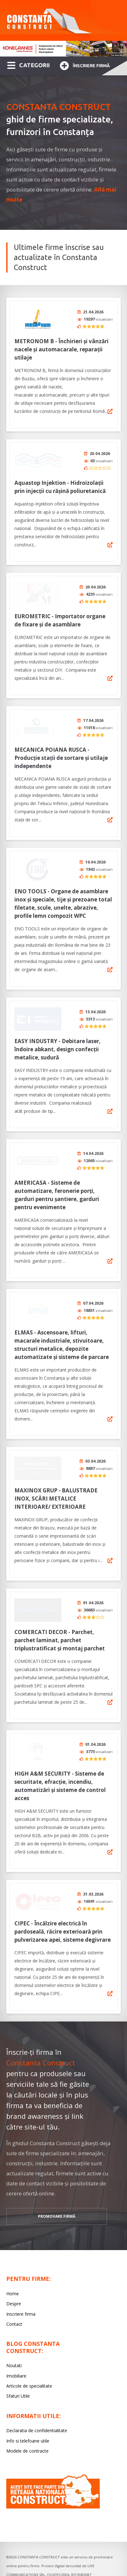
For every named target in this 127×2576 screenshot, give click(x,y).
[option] (63, 49)
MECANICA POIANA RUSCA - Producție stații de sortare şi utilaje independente (61, 751)
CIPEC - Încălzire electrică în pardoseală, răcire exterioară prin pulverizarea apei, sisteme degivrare (62, 1908)
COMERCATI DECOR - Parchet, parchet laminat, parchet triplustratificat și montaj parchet (59, 1621)
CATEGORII (28, 64)
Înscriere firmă (85, 64)
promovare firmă (56, 2192)
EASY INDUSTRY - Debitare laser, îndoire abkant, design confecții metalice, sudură (57, 1038)
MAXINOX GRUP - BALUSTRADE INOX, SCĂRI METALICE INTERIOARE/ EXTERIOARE (56, 1481)
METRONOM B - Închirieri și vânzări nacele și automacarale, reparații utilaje (61, 349)
